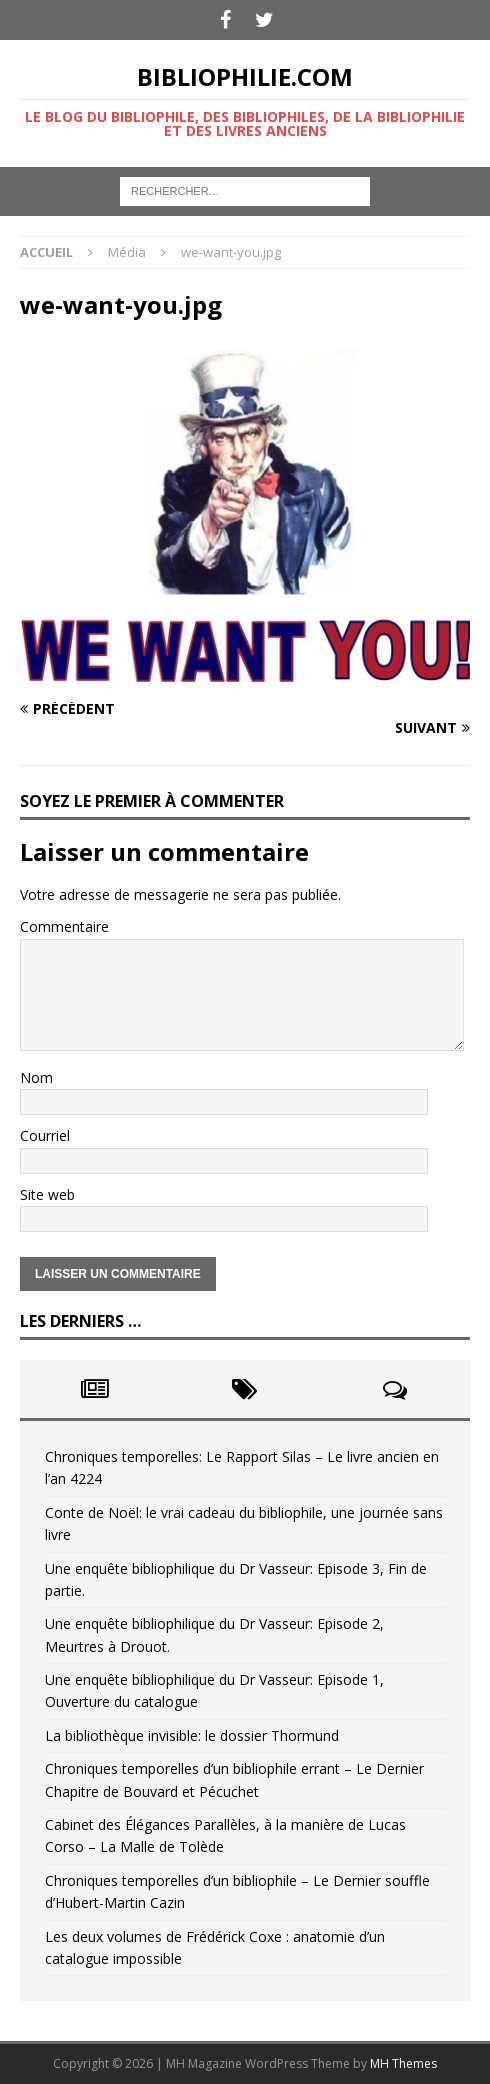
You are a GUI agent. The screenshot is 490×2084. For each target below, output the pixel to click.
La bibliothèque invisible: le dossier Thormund (192, 1735)
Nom (36, 1077)
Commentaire (64, 926)
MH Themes (403, 2063)
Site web (47, 1194)
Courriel (45, 1135)
